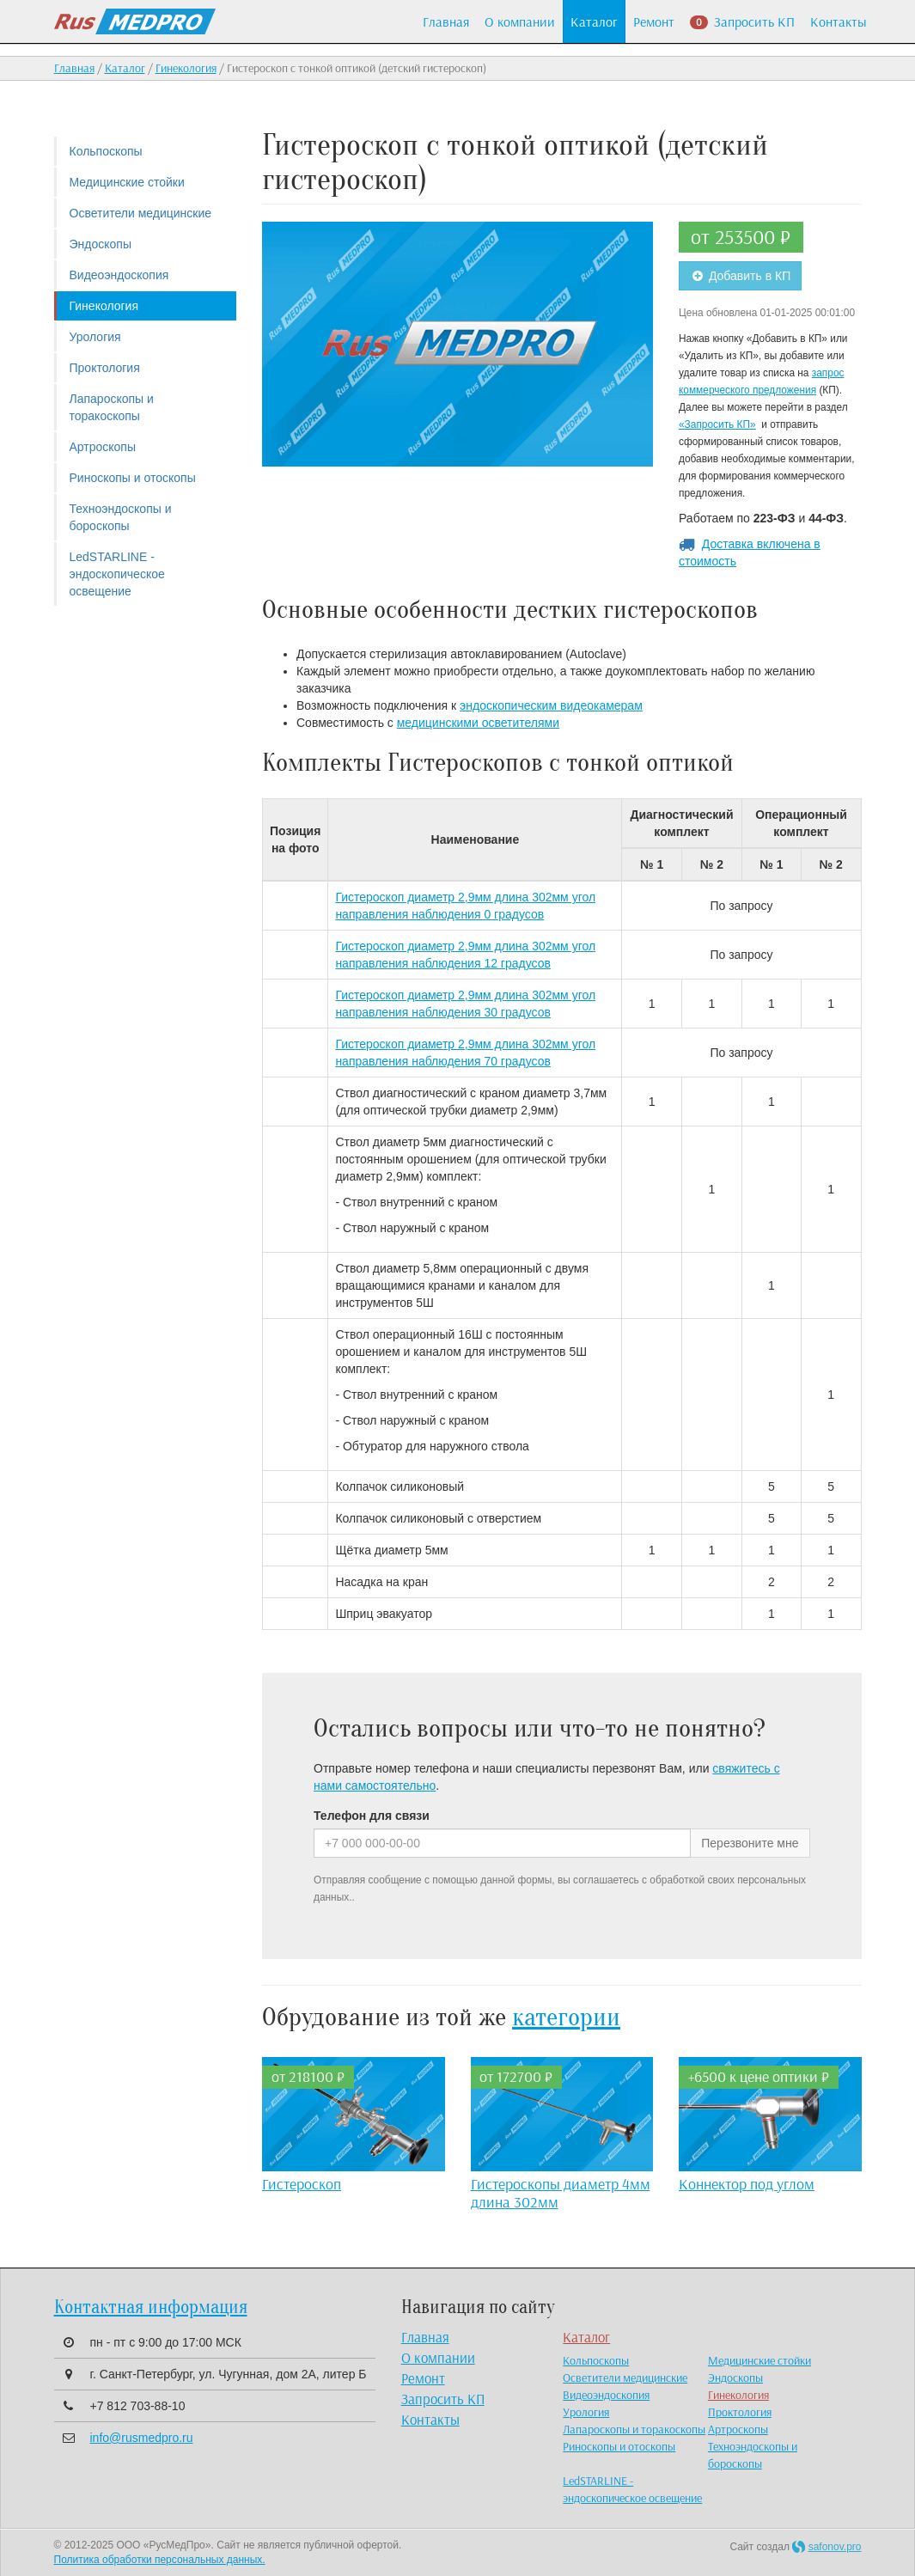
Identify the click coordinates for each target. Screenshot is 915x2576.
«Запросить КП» (717, 424)
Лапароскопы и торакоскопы (112, 407)
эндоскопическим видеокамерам (551, 705)
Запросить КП (742, 21)
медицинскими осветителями (478, 722)
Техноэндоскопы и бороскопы (121, 517)
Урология (95, 337)
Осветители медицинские (141, 213)
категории (566, 2017)
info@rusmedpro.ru (141, 2438)
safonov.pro (835, 2547)
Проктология (105, 368)
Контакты (838, 21)
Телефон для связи (372, 1815)
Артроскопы (103, 447)
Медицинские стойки (127, 182)
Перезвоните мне (749, 1843)
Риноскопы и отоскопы (133, 478)
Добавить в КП (740, 276)
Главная (446, 21)
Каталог (594, 21)
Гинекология (186, 68)
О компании (520, 21)
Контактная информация (150, 2307)
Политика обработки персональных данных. (159, 2560)
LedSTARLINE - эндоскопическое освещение (117, 574)
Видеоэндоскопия (119, 275)
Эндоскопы (100, 244)
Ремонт (653, 21)
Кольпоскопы (106, 151)
